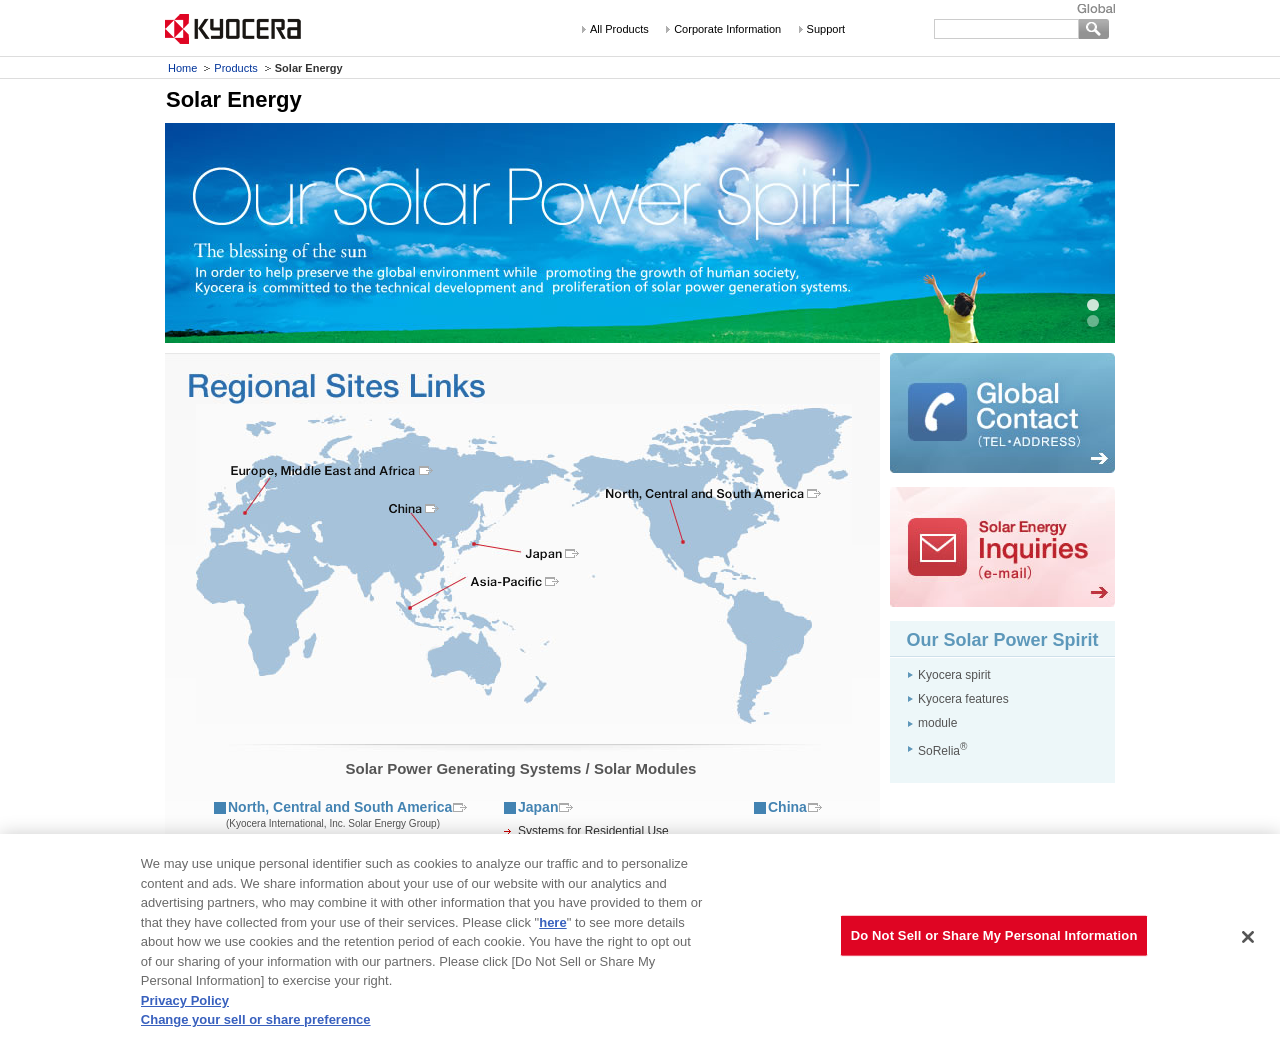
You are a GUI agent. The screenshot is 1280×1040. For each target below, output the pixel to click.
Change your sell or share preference (256, 1019)
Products (235, 68)
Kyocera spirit (954, 675)
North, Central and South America (340, 807)
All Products (619, 29)
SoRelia (942, 751)
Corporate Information (727, 29)
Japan (538, 807)
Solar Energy (234, 99)
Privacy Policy (185, 1000)
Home (182, 68)
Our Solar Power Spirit (1002, 640)
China (787, 807)
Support (826, 29)
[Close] (1248, 937)
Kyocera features (963, 699)
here (552, 922)
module (937, 723)
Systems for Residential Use (593, 831)
